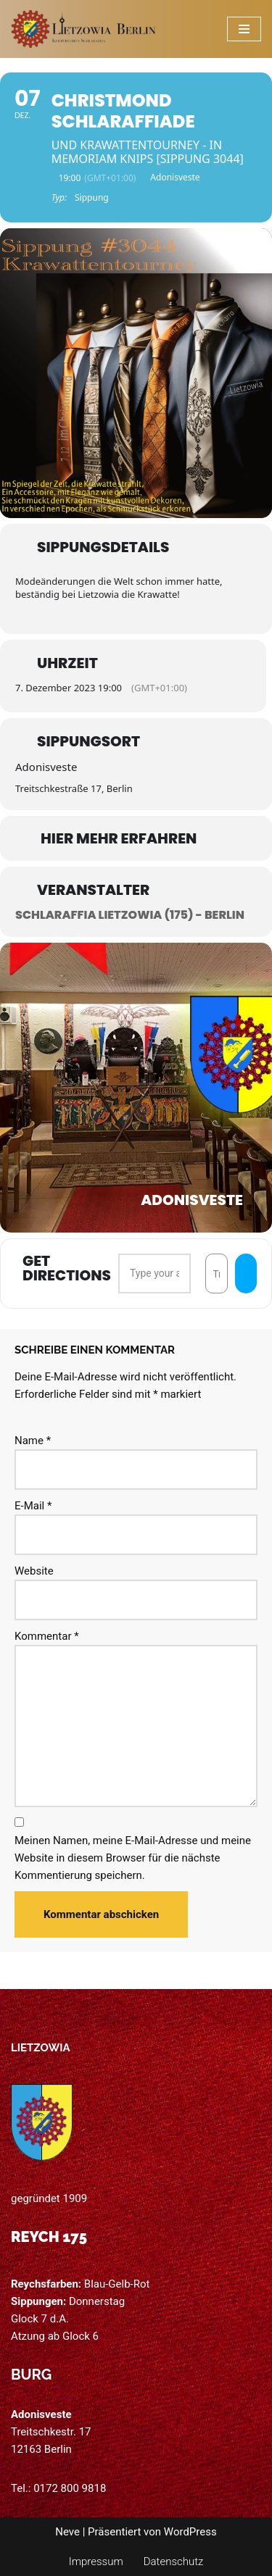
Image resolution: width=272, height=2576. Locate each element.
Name (33, 1440)
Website (34, 1570)
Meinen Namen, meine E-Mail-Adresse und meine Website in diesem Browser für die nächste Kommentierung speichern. (133, 1858)
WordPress (190, 2531)
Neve (67, 2531)
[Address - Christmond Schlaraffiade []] (154, 1273)
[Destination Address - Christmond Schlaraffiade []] (216, 1273)
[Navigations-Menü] (244, 29)
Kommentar (47, 1636)
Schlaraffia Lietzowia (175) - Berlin (129, 914)
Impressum (96, 2561)
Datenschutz (174, 2561)
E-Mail (33, 1505)
